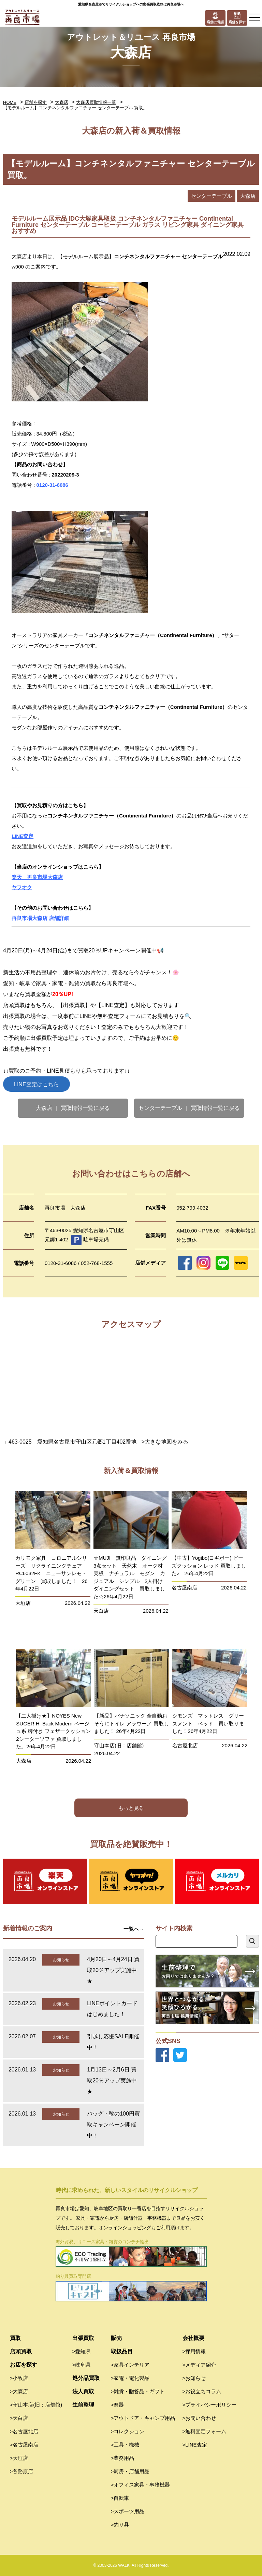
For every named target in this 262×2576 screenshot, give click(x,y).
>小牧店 (19, 2378)
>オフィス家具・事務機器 (140, 2484)
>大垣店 (19, 2458)
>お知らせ (194, 2378)
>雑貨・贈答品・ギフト (138, 2391)
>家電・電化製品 (130, 2378)
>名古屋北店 (24, 2431)
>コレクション (128, 2431)
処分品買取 (86, 2378)
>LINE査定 (195, 2444)
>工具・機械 (125, 2444)
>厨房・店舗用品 (130, 2471)
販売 (116, 2338)
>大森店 (19, 2391)
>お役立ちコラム (202, 2391)
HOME (9, 102)
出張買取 (83, 2338)
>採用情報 (194, 2351)
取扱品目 (122, 2351)
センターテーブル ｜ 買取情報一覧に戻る (189, 1108)
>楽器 (117, 2404)
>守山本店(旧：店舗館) (36, 2404)
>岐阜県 (81, 2364)
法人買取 (83, 2391)
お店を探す (23, 2365)
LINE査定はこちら (36, 1084)
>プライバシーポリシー (210, 2404)
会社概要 (193, 2338)
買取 (15, 2338)
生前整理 (83, 2405)
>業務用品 (122, 2458)
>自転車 (120, 2498)
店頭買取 (21, 2351)
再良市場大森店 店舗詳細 (40, 918)
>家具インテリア (130, 2364)
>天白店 (19, 2418)
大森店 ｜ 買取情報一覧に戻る (73, 1108)
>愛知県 (81, 2351)
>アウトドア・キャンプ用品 (143, 2418)
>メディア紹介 (199, 2364)
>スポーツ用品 (128, 2511)
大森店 (61, 102)
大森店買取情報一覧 (96, 102)
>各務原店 (21, 2471)
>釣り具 (120, 2524)
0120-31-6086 (52, 485)
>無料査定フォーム (205, 2431)
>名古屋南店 (24, 2444)
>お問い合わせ (199, 2418)
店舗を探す (36, 102)
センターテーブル (211, 196)
